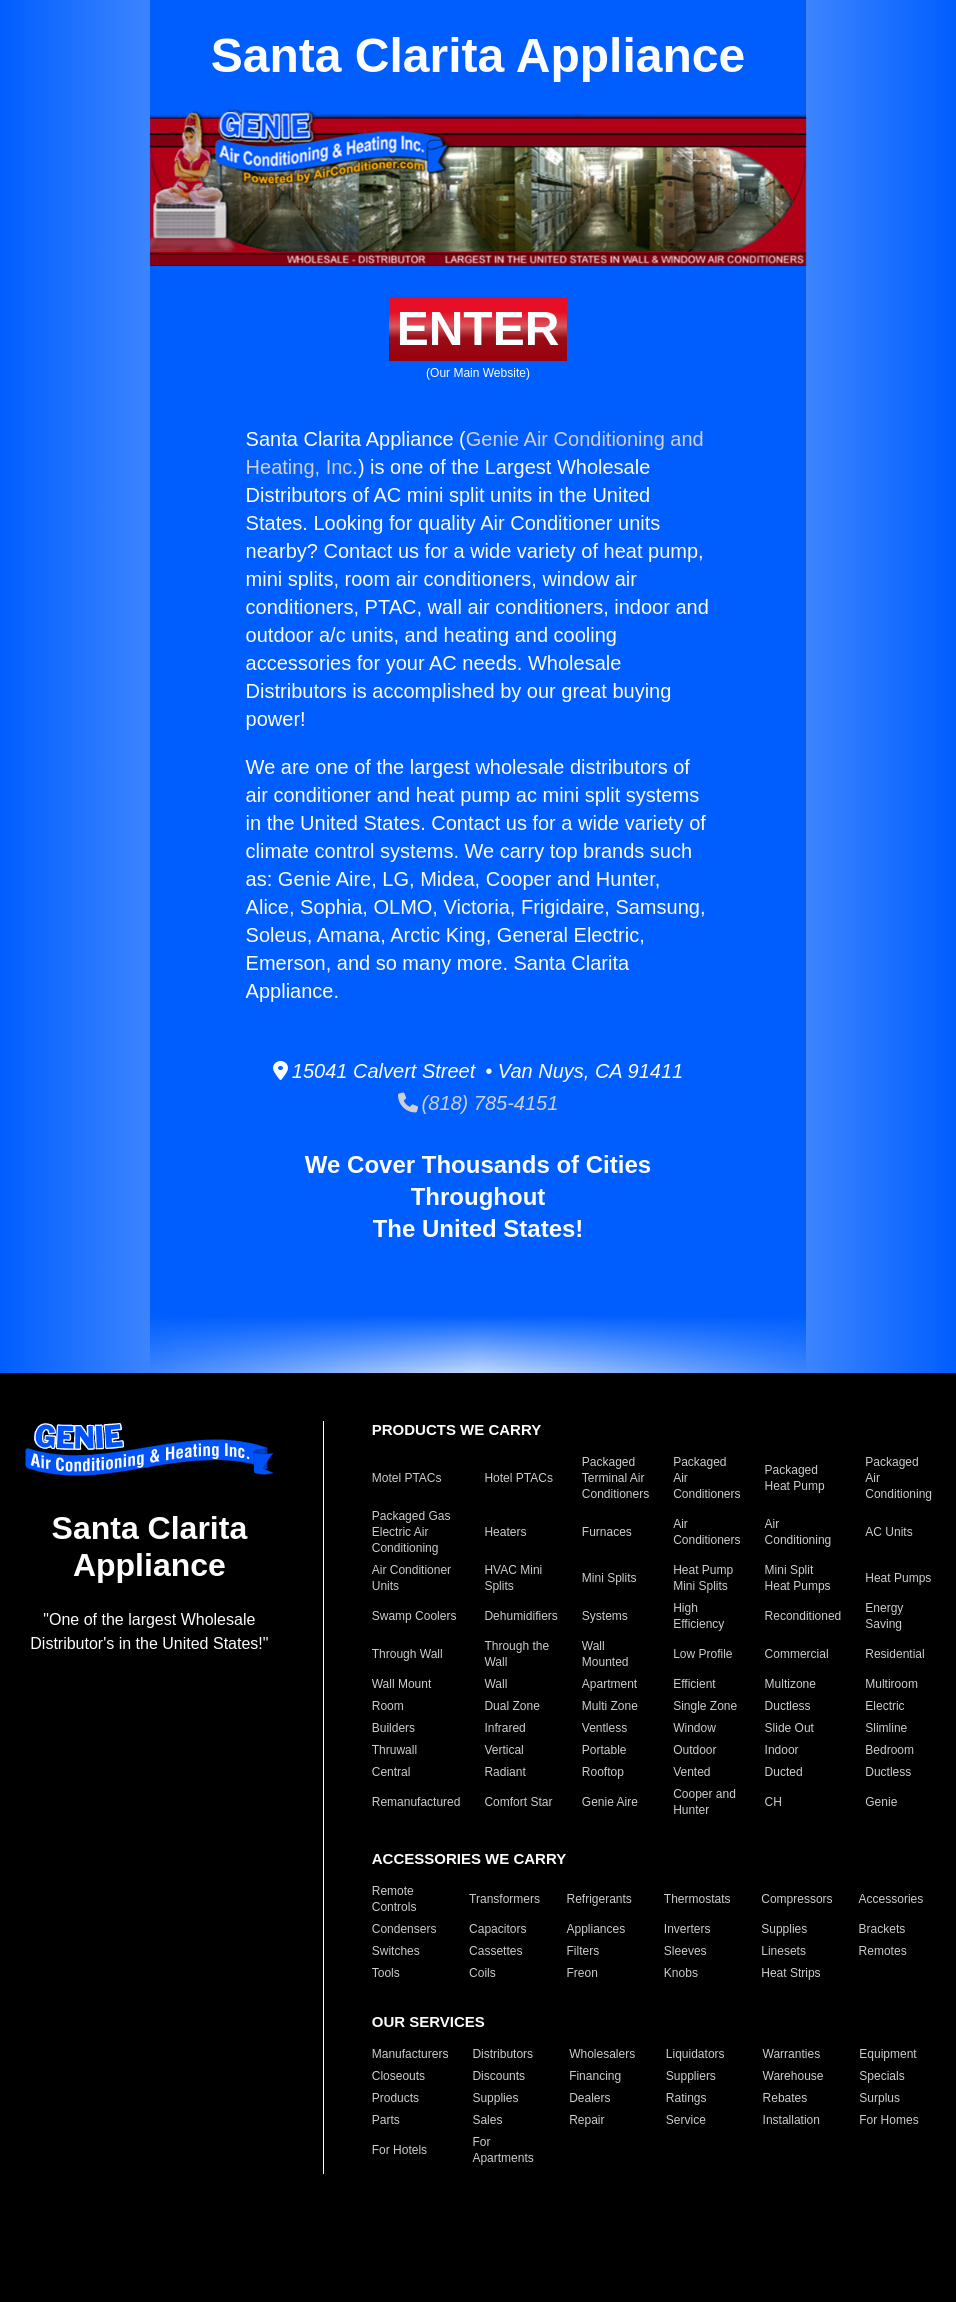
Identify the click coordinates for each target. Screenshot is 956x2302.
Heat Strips (790, 1973)
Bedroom (889, 1750)
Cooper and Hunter (704, 1802)
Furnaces (607, 1532)
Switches (396, 1951)
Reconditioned (803, 1616)
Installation (791, 2120)
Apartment (609, 1684)
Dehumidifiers (520, 1616)
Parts (386, 2120)
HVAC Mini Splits (513, 1578)
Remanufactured (416, 1802)
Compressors (796, 1899)
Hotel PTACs (518, 1478)
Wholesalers (602, 2054)
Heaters (505, 1532)
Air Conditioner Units (411, 1578)
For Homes (888, 2120)
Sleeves (685, 1951)
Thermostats (697, 1899)
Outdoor (694, 1750)
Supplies (784, 1929)
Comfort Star (518, 1802)
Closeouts (398, 2076)
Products (395, 2098)
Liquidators (695, 2054)
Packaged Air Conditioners (706, 1478)
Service (686, 2120)
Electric (884, 1706)
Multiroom (891, 1684)
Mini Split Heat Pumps (798, 1578)
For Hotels (399, 2150)
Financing (595, 2076)
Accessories (891, 1899)
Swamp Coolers (414, 1616)
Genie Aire (610, 1802)
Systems (605, 1616)
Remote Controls (394, 1899)
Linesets (783, 1951)
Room (388, 1706)
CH (773, 1802)
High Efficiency (698, 1616)
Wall (495, 1684)
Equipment (887, 2054)
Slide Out (789, 1728)
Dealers (589, 2098)
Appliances (595, 1929)
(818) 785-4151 (478, 1103)
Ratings (686, 2098)
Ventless (604, 1728)
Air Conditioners (706, 1532)
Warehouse (793, 2076)
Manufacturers (410, 2054)
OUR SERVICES (428, 2021)
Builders (393, 1728)
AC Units (888, 1532)
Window (694, 1728)
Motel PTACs (407, 1478)
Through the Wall (516, 1654)
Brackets (882, 1929)
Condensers (404, 1929)
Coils (482, 1973)
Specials (881, 2076)
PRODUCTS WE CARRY (456, 1429)
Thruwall (394, 1750)
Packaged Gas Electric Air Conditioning (411, 1532)
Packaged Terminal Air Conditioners (615, 1478)
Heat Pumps (898, 1578)
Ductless (788, 1706)
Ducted (784, 1772)
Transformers (504, 1899)
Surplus (879, 2098)
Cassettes (495, 1951)
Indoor (782, 1750)
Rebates (785, 2098)
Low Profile (702, 1654)
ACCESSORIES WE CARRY (469, 1858)
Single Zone (705, 1706)
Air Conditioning (798, 1532)
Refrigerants (598, 1899)
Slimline (886, 1728)
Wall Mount (402, 1684)
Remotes (883, 1951)
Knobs (681, 1973)
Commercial (797, 1654)
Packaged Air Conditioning (898, 1478)
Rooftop (603, 1772)
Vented (691, 1772)
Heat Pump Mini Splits (703, 1578)
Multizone (790, 1684)
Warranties (792, 2054)
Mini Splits (609, 1578)
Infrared (504, 1728)
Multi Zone (610, 1706)
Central (391, 1772)
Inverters (687, 1929)
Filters (582, 1951)
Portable (604, 1750)
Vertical (503, 1750)
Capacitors (497, 1929)
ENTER (478, 328)
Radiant (504, 1772)
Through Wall (407, 1654)
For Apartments (502, 2150)
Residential (894, 1654)
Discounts (498, 2076)
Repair (586, 2120)
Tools (386, 1973)
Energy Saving (884, 1616)
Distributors (502, 2054)
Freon (581, 1973)
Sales (487, 2120)
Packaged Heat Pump (795, 1478)
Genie (881, 1802)
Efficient (694, 1684)
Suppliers (691, 2076)
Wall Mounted (605, 1654)
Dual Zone (511, 1706)
